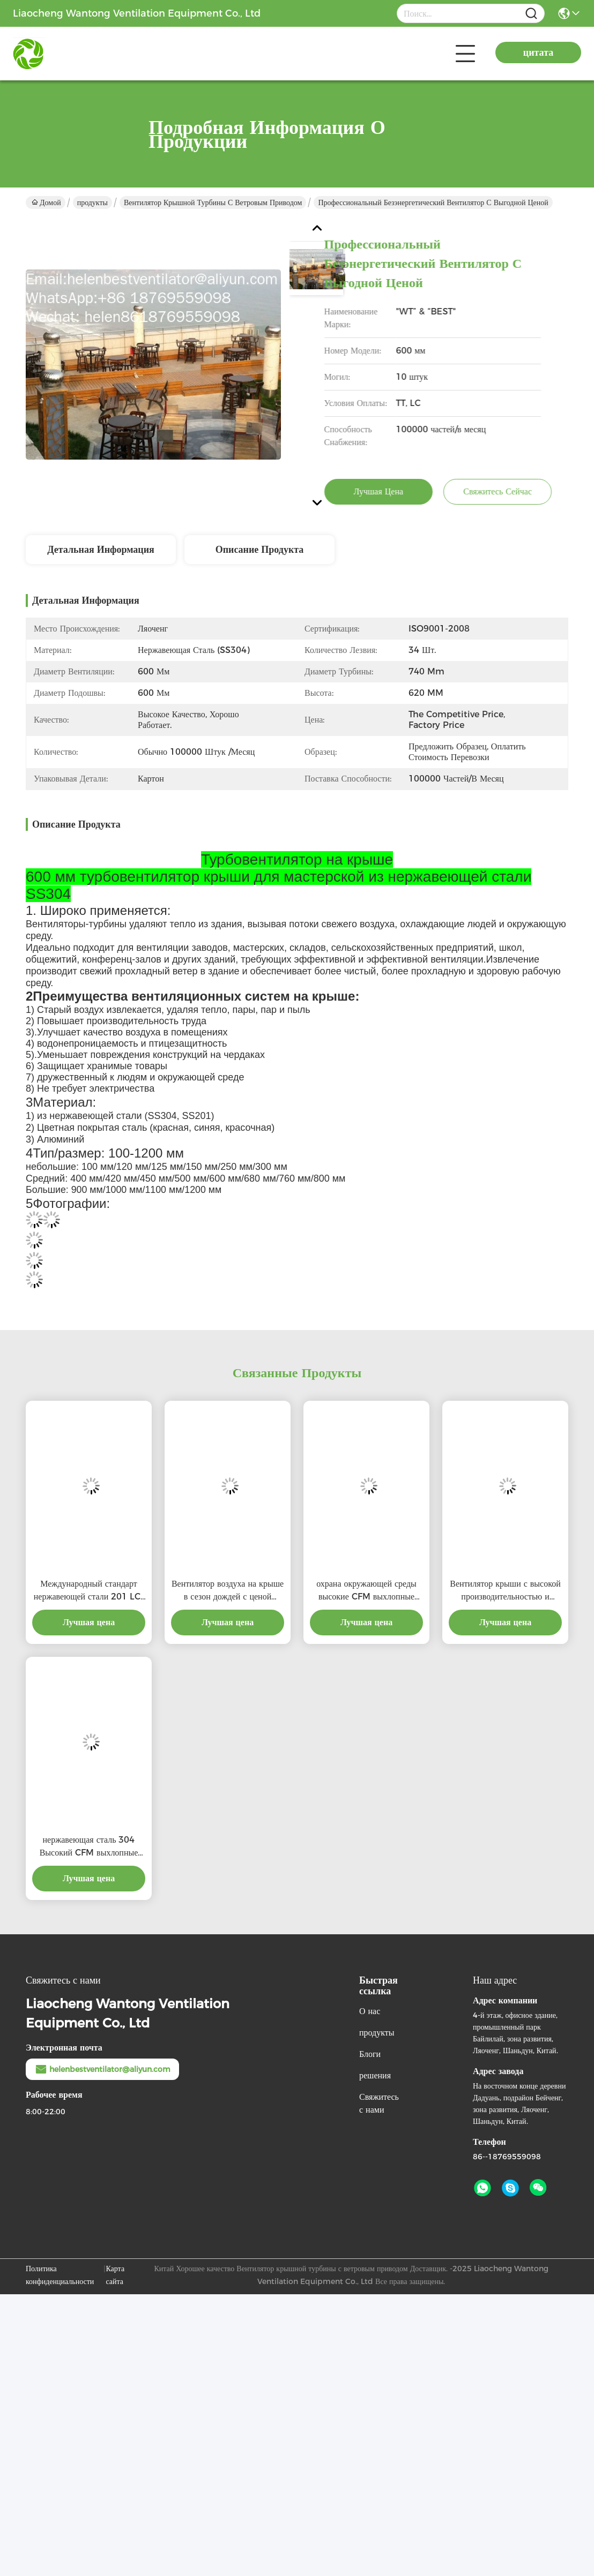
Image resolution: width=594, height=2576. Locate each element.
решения (375, 2075)
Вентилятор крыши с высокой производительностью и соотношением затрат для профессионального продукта (505, 1591)
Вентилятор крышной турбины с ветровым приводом (213, 202)
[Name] (531, 13)
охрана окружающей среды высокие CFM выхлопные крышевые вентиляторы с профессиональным (366, 1591)
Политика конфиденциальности (60, 2275)
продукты (92, 202)
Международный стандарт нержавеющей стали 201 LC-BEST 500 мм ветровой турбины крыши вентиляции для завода (89, 1591)
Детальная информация (100, 549)
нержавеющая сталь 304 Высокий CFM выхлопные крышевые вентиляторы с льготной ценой (89, 1847)
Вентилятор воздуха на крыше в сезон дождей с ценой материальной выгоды (228, 1591)
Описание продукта (260, 549)
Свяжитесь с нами (379, 2103)
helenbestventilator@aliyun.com (102, 2069)
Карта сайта (115, 2275)
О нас (369, 2011)
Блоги (370, 2054)
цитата (538, 52)
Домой (46, 202)
